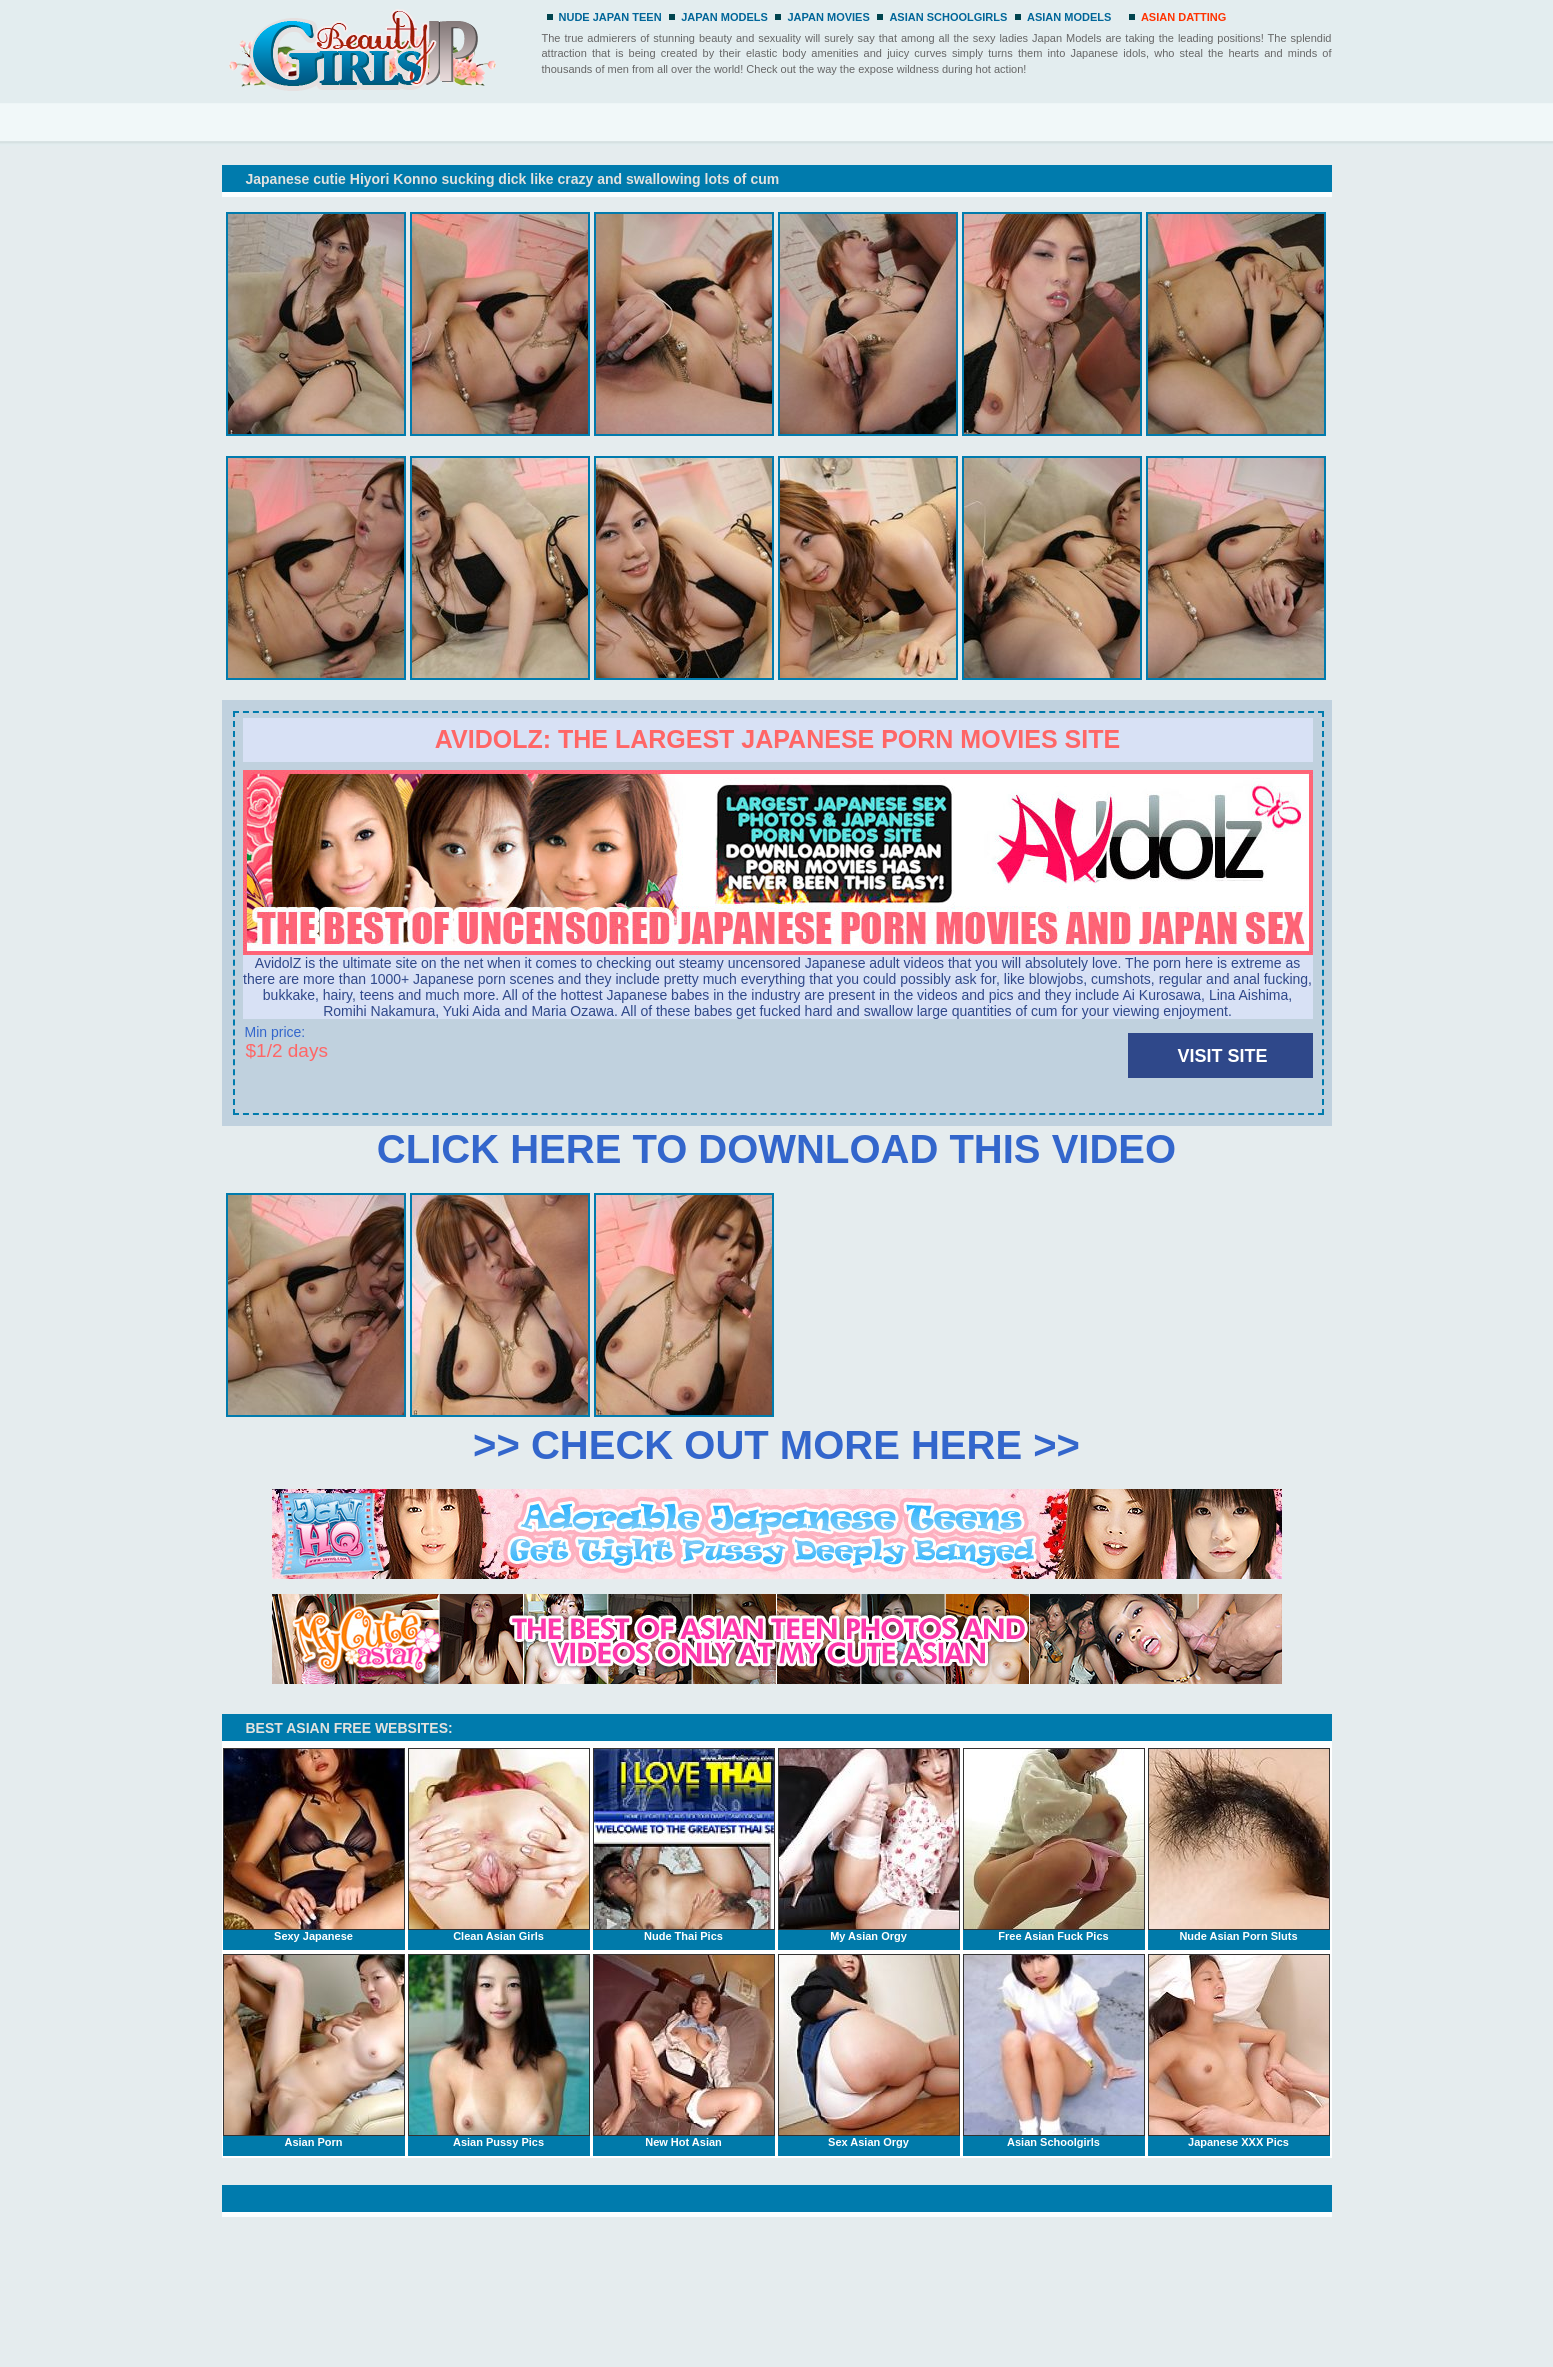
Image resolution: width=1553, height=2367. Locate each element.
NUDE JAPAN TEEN (610, 17)
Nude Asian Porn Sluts (1239, 1845)
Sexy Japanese (314, 1845)
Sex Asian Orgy (869, 2051)
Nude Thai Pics (684, 1845)
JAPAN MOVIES (828, 17)
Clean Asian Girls (499, 1845)
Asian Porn (314, 2051)
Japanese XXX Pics (1239, 2051)
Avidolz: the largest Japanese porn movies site (777, 739)
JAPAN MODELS (724, 17)
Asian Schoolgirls (1054, 2051)
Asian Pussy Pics (499, 2051)
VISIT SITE (1222, 1056)
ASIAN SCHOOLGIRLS (948, 17)
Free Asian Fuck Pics (1054, 1845)
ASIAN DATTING (1183, 17)
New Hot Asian (684, 2051)
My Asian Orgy (869, 1845)
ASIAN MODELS (1069, 17)
